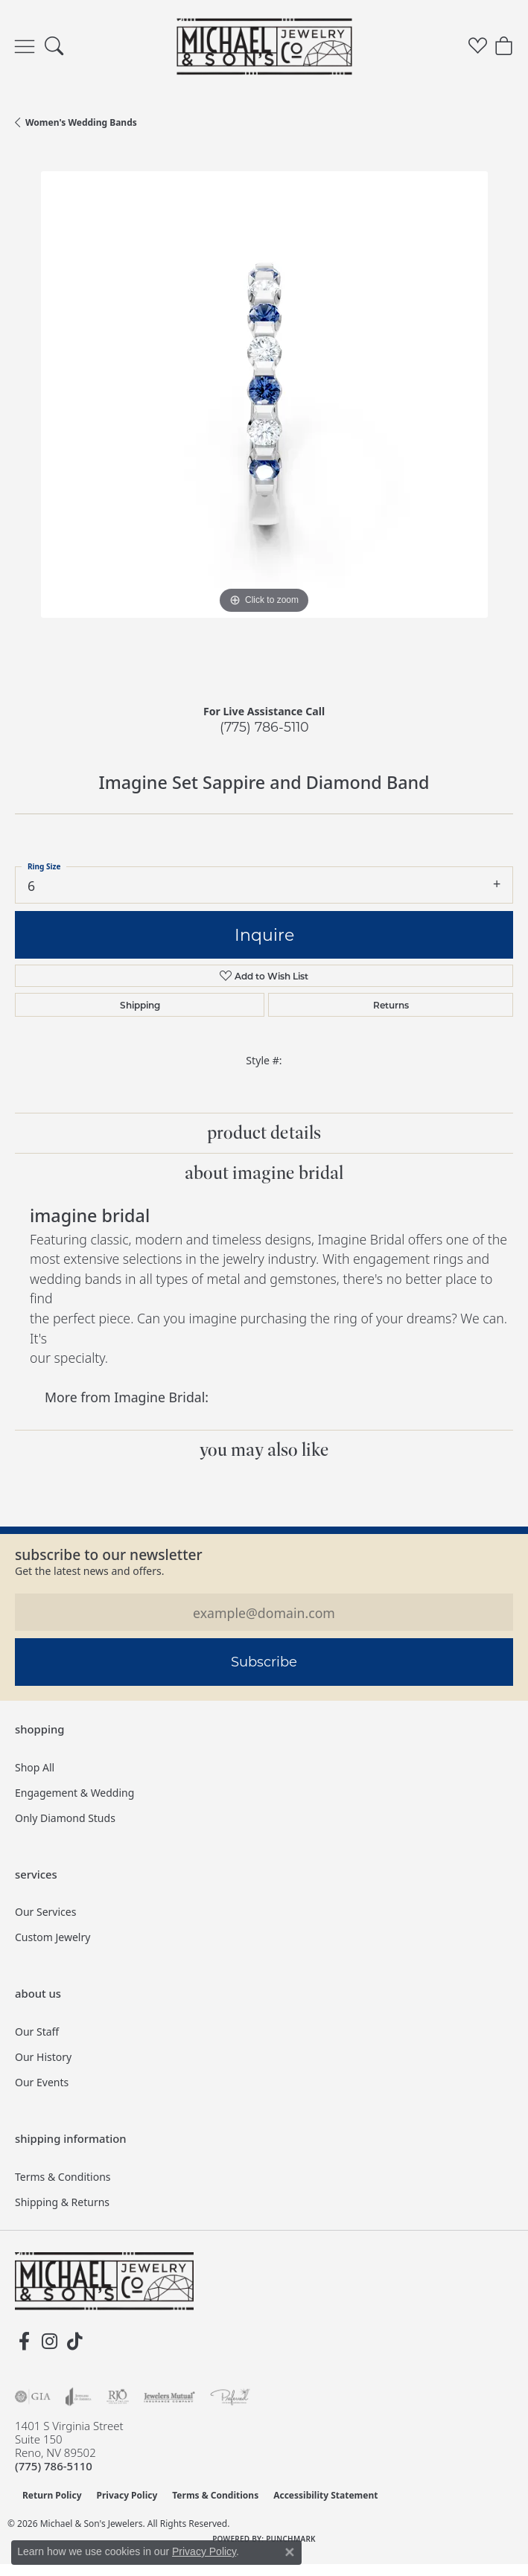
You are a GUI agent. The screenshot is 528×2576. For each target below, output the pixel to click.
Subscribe (264, 1661)
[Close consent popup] (289, 2552)
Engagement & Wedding (74, 1793)
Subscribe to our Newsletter (109, 1554)
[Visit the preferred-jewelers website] (230, 2396)
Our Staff (37, 2031)
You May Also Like (264, 1450)
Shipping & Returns (62, 2202)
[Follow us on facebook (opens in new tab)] (24, 2341)
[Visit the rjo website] (117, 2396)
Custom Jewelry (52, 1937)
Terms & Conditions (63, 2177)
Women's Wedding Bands (81, 122)
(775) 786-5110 (264, 726)
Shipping (140, 1005)
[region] (264, 420)
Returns (391, 1005)
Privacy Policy (127, 2495)
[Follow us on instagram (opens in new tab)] (49, 2341)
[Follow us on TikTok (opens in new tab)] (74, 2341)
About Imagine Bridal (264, 1173)
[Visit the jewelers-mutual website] (169, 2396)
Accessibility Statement (325, 2495)
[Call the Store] (53, 2465)
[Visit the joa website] (79, 2396)
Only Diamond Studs (65, 1818)
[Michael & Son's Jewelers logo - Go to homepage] (264, 46)
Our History (43, 2057)
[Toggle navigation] (24, 46)
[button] (54, 47)
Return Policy (52, 2495)
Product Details (264, 1133)
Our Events (42, 2082)
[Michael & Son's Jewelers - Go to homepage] (104, 2281)
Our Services (45, 1912)
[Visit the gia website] (33, 2396)
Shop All (34, 1767)
